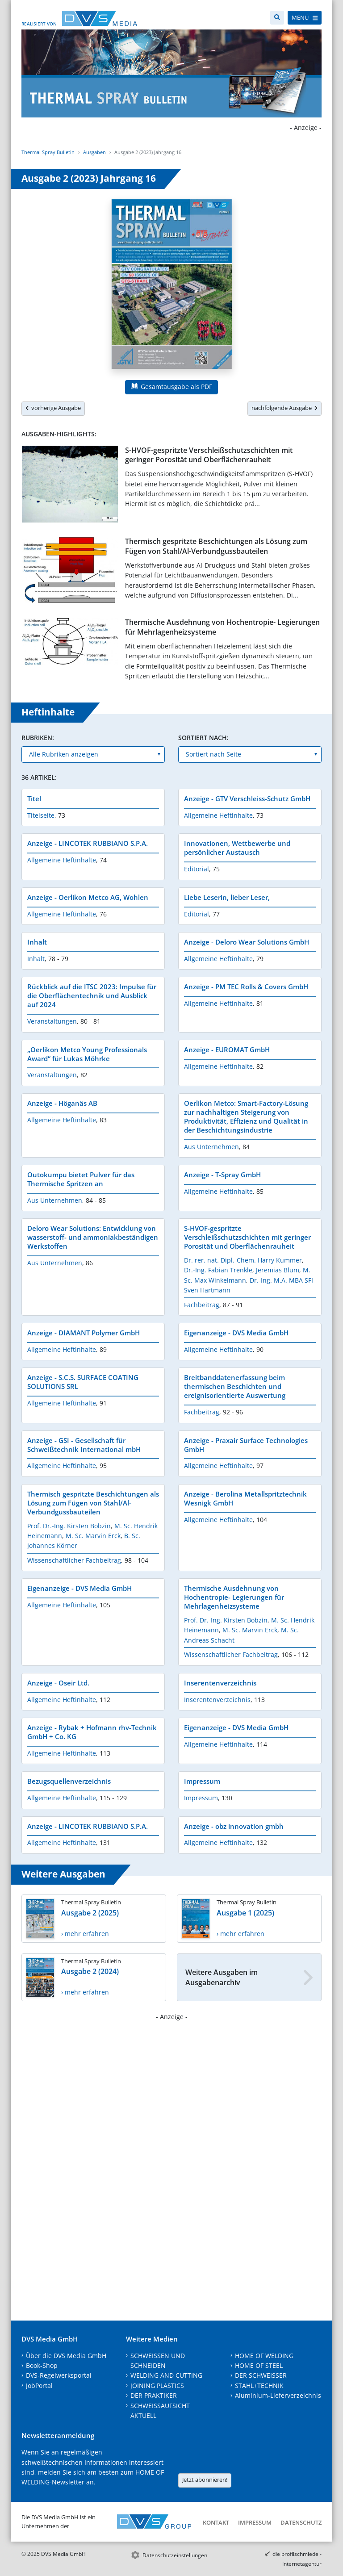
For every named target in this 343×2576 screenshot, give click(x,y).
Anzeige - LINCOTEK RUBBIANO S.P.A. (87, 843)
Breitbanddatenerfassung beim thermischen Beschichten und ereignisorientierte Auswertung (234, 1386)
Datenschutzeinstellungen (174, 2555)
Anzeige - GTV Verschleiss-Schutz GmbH (247, 798)
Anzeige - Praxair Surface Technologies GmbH (246, 1445)
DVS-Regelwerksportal (59, 2375)
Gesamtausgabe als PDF (171, 386)
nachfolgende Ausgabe (284, 408)
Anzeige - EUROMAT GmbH (227, 1049)
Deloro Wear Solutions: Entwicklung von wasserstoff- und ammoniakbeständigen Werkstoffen (92, 1237)
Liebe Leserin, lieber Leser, (227, 897)
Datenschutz (301, 2522)
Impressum (202, 1781)
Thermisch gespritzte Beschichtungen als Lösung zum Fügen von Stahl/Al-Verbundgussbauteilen (216, 546)
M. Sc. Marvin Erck (93, 1535)
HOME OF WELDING (264, 2355)
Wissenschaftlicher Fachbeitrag (74, 1560)
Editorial (196, 869)
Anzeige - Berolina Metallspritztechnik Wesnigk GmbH (245, 1498)
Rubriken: (37, 737)
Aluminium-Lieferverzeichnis (278, 2395)
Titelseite (40, 815)
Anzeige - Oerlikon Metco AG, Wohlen (87, 897)
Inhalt (37, 941)
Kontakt (216, 2522)
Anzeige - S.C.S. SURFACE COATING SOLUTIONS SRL (82, 1382)
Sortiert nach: (203, 737)
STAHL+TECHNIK (259, 2385)
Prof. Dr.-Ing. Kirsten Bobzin (69, 1526)
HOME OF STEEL (259, 2365)
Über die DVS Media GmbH (66, 2355)
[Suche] (277, 18)
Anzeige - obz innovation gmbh (234, 1826)
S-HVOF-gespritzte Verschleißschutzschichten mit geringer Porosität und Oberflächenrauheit (209, 454)
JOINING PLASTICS (157, 2385)
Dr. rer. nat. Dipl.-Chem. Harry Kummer (243, 1260)
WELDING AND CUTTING (166, 2375)
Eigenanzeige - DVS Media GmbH (236, 1332)
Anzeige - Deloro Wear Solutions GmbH (246, 941)
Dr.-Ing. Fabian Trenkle (218, 1270)
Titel (34, 798)
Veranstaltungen (52, 1021)
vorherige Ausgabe (53, 408)
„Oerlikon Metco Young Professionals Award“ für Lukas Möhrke (87, 1054)
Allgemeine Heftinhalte (218, 815)
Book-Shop (42, 2365)
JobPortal (39, 2385)
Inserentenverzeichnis (220, 1682)
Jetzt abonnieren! (204, 2480)
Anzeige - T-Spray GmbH (222, 1174)
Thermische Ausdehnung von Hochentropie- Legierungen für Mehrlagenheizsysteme (222, 626)
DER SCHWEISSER (261, 2375)
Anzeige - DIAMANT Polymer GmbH (83, 1332)
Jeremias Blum (277, 1270)
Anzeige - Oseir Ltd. (58, 1682)
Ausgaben (94, 152)
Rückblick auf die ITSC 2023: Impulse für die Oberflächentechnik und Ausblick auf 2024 (91, 995)
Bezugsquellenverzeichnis (69, 1781)
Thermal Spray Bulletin (48, 152)
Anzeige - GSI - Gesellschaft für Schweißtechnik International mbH (84, 1445)
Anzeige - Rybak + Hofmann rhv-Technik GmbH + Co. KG (92, 1732)
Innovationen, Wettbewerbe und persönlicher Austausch (237, 848)
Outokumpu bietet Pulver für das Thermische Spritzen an (80, 1179)
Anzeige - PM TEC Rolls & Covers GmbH (246, 986)
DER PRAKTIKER (153, 2395)
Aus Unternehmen (211, 1146)
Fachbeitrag (201, 1305)
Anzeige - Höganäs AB (62, 1103)
